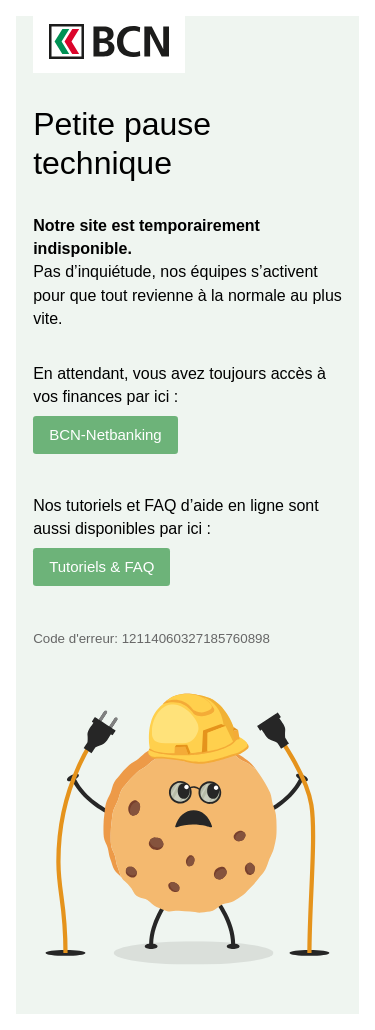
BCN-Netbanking (105, 434)
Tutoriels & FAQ (101, 566)
